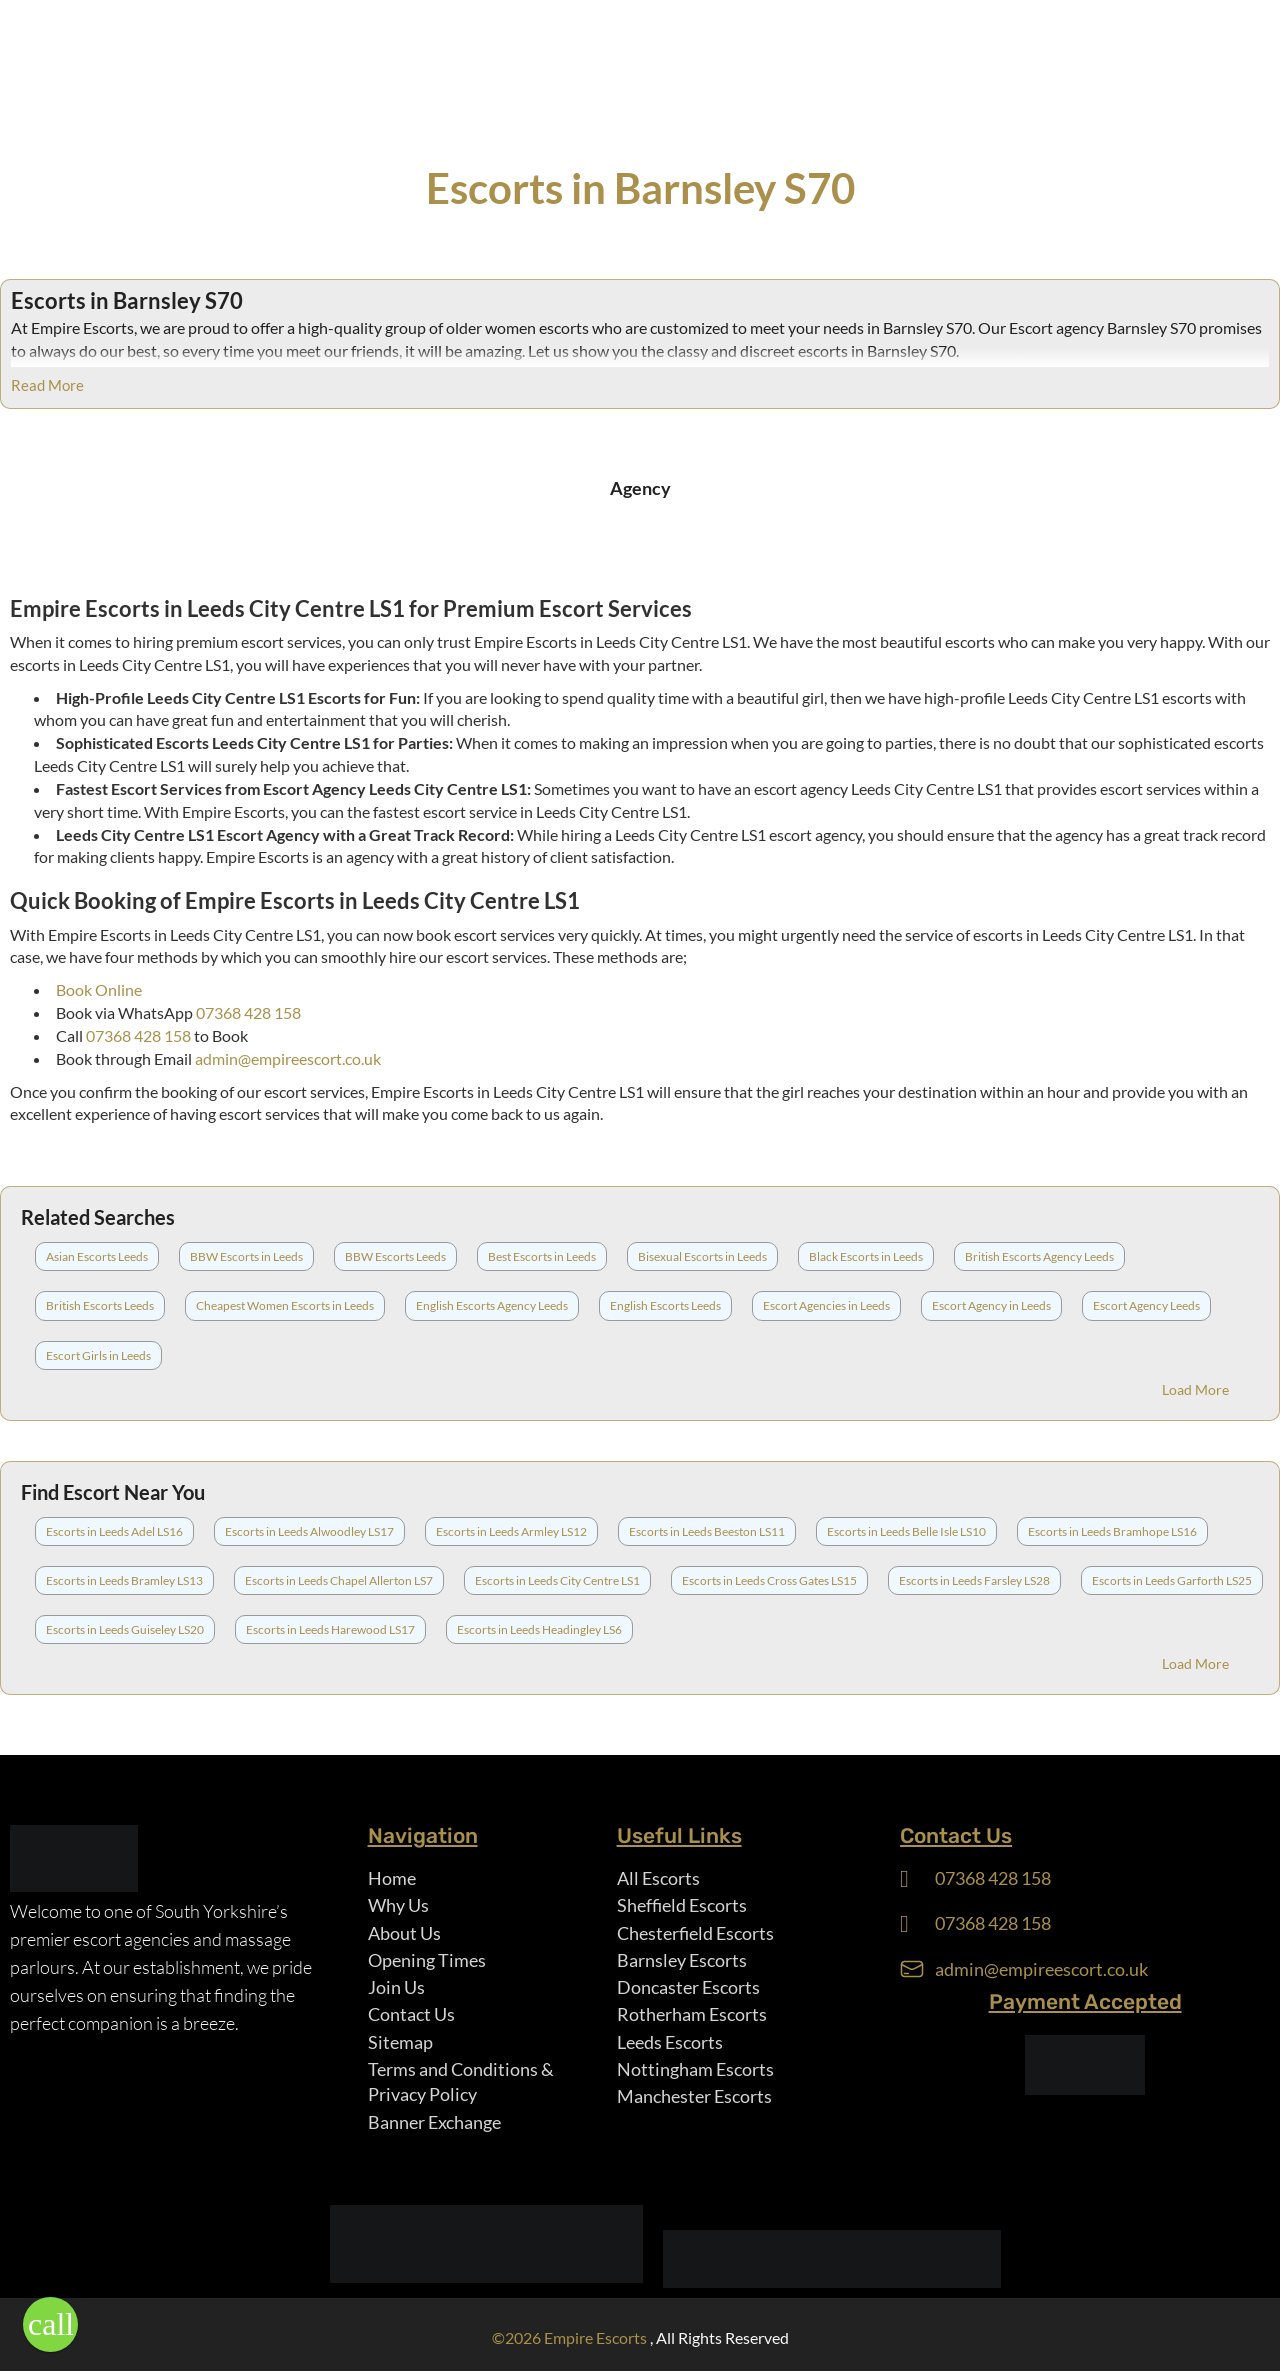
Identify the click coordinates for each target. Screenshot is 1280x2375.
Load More (1195, 1389)
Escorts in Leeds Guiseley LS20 (125, 1629)
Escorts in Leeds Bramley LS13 (124, 1580)
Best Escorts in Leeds (542, 1256)
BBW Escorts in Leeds (246, 1256)
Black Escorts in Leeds (866, 1256)
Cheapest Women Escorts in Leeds (285, 1305)
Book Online (99, 989)
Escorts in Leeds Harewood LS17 (330, 1629)
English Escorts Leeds (665, 1305)
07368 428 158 (248, 1012)
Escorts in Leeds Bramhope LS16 (1112, 1531)
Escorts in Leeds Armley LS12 (511, 1531)
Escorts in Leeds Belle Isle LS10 (906, 1531)
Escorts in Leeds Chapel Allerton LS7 (339, 1580)
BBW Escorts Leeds (395, 1256)
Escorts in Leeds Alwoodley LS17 (309, 1531)
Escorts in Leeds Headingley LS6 (539, 1629)
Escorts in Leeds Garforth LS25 (1172, 1580)
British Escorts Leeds (100, 1305)
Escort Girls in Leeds (98, 1355)
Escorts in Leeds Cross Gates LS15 (769, 1580)
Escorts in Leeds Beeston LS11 (707, 1531)
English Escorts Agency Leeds (492, 1305)
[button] (50, 2324)
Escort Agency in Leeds (991, 1305)
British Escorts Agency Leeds (1039, 1256)
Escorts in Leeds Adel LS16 (114, 1531)
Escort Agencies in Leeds (826, 1305)
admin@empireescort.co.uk (288, 1058)
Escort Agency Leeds (1146, 1305)
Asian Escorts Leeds (97, 1256)
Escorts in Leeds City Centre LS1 (557, 1580)
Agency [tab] (640, 488)
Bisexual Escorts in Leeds (702, 1256)
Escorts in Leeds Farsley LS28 (974, 1580)
